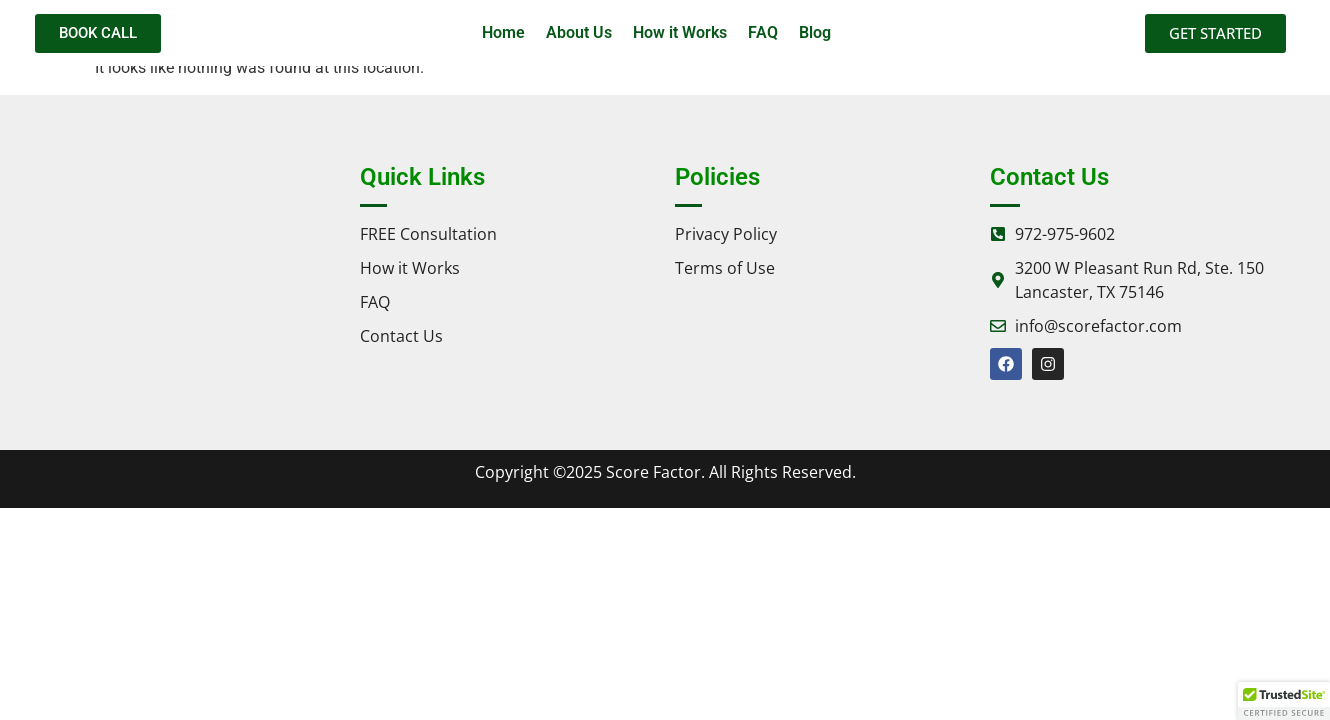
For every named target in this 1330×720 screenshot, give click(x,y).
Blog (815, 32)
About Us (579, 32)
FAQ (763, 32)
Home (503, 32)
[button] (1284, 701)
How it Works (680, 32)
